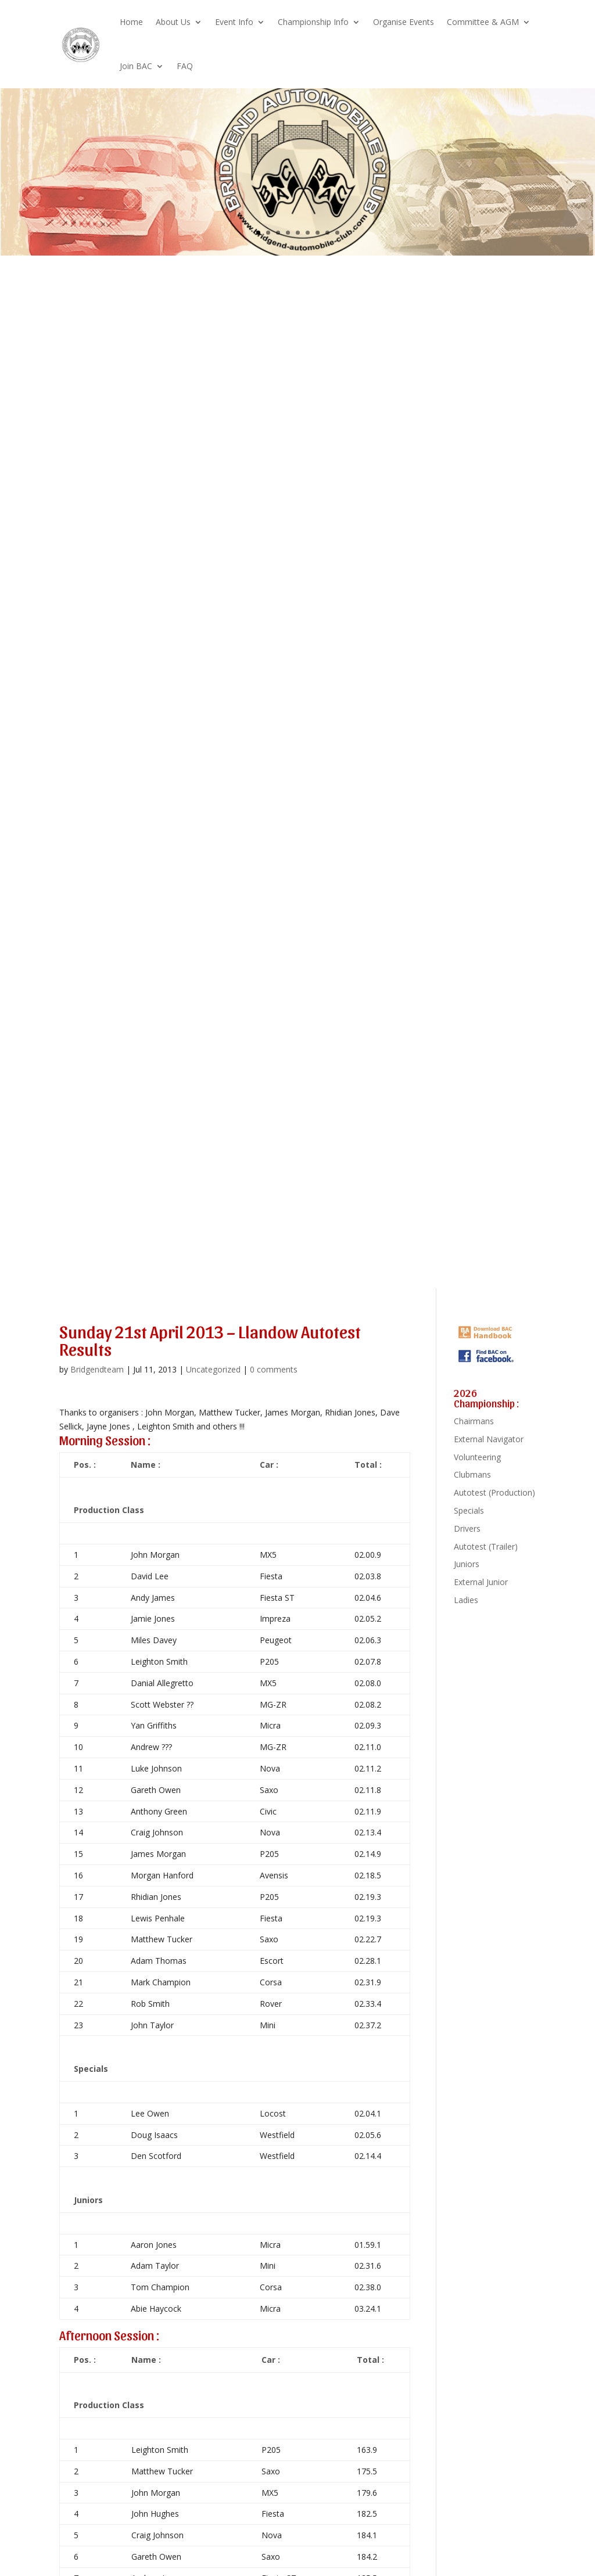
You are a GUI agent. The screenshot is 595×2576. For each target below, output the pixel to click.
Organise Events (403, 21)
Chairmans (474, 1421)
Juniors (466, 1563)
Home (131, 21)
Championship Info (313, 21)
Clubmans (472, 1474)
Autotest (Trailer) (486, 1546)
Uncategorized (213, 1369)
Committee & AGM (483, 21)
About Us (173, 21)
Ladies (466, 1599)
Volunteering (477, 1457)
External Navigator (489, 1439)
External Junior (481, 1581)
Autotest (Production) (494, 1492)
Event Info (234, 21)
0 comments (274, 1369)
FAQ (185, 65)
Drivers (467, 1528)
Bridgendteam (97, 1369)
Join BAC (136, 65)
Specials (469, 1510)
